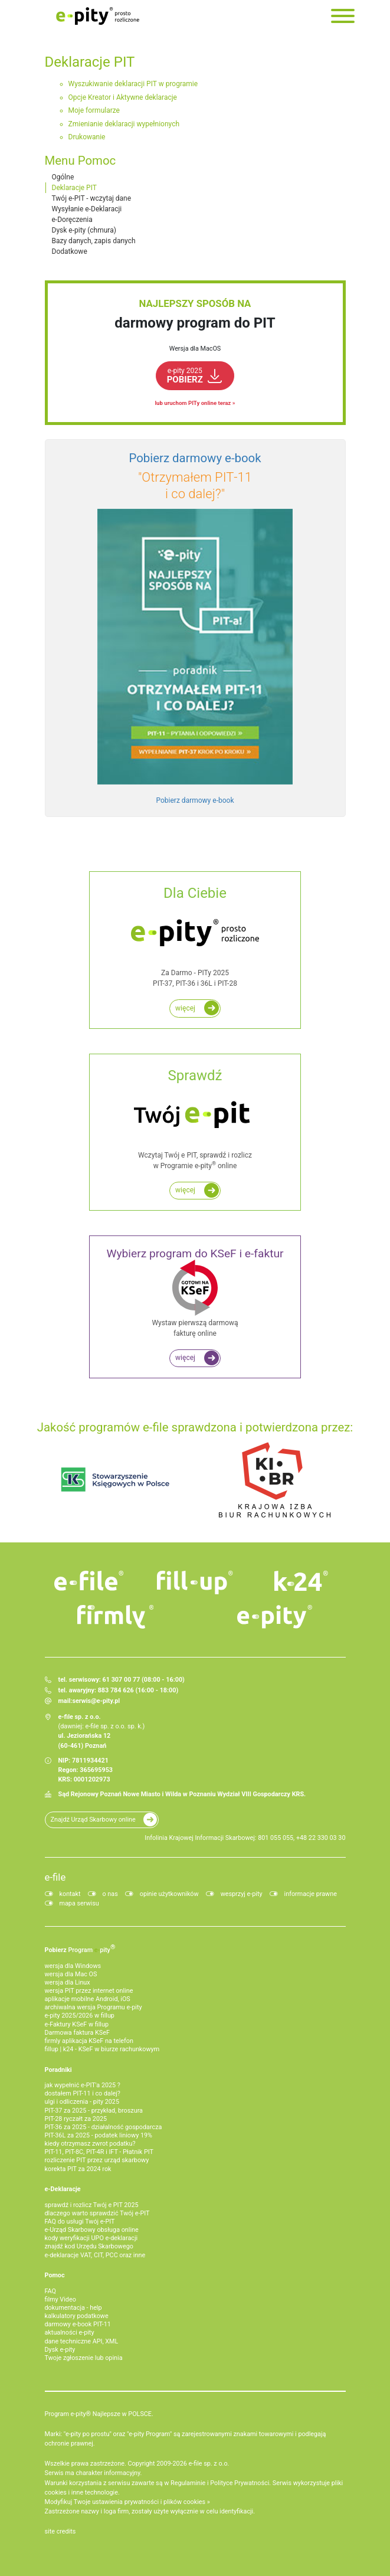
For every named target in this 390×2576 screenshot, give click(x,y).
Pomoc (55, 2275)
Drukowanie (87, 137)
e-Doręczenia (72, 219)
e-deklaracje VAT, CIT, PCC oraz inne (95, 2255)
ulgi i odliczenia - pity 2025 (82, 2102)
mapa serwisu (79, 1903)
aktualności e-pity (69, 2332)
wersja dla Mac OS (71, 1974)
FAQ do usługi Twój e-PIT (80, 2221)
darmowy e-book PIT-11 (78, 2324)
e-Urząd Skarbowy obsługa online (92, 2230)
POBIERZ (185, 376)
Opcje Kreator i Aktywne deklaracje (122, 97)
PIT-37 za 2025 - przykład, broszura (94, 2110)
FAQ (51, 2291)
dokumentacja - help (73, 2308)
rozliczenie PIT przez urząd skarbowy (97, 2160)
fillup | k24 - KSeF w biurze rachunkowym (102, 2049)
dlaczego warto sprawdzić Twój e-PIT (97, 2213)
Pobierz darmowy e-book (195, 800)
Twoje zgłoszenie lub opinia (84, 2358)
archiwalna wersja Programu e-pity (93, 2007)
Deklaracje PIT (74, 188)
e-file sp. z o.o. (208, 2463)
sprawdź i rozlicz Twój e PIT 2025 (92, 2205)
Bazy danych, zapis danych (94, 241)
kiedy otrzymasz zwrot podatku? (90, 2143)
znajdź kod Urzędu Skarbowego (89, 2246)
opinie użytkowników (169, 1894)
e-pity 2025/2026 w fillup (79, 2015)
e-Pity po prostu (98, 16)
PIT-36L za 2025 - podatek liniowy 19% (98, 2135)
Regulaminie (188, 2483)
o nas (110, 1894)
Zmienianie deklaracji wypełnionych (124, 124)
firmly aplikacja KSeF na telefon (89, 2041)
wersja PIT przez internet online (89, 1991)
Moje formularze (94, 110)
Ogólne (63, 177)
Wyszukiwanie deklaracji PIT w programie (133, 84)
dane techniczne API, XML (82, 2341)
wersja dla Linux (67, 1982)
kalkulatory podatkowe (77, 2316)
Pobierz (80, 1948)
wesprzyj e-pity (242, 1894)
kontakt (70, 1894)
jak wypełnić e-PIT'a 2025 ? (82, 2085)
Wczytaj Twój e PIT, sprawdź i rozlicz (194, 1118)
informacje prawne (310, 1894)
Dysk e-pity (60, 2349)
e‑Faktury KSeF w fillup (77, 2024)
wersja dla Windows (73, 1966)
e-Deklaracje (63, 2189)
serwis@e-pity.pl (96, 1701)
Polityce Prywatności (239, 2483)
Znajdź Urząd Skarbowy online (93, 1819)
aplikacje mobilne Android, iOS (87, 1999)
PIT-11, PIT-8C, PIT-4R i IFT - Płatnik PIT (99, 2152)
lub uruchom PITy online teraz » (195, 403)
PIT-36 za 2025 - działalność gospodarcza (103, 2127)
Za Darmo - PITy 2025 (194, 935)
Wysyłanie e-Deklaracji (87, 209)
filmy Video (60, 2299)
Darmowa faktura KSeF (77, 2032)
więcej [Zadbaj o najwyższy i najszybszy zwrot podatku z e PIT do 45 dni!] (185, 1190)
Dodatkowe (69, 251)
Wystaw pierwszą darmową (194, 1293)
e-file (55, 1877)
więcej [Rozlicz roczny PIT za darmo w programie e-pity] (185, 1008)
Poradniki (58, 2070)
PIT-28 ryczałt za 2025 (76, 2119)
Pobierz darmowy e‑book (195, 458)
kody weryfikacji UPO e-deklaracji (91, 2238)
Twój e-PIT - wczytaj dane (92, 198)
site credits (60, 2531)
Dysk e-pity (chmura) (84, 230)
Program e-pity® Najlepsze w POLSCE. (99, 2414)
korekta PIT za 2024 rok (78, 2169)
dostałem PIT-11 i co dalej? (82, 2093)
